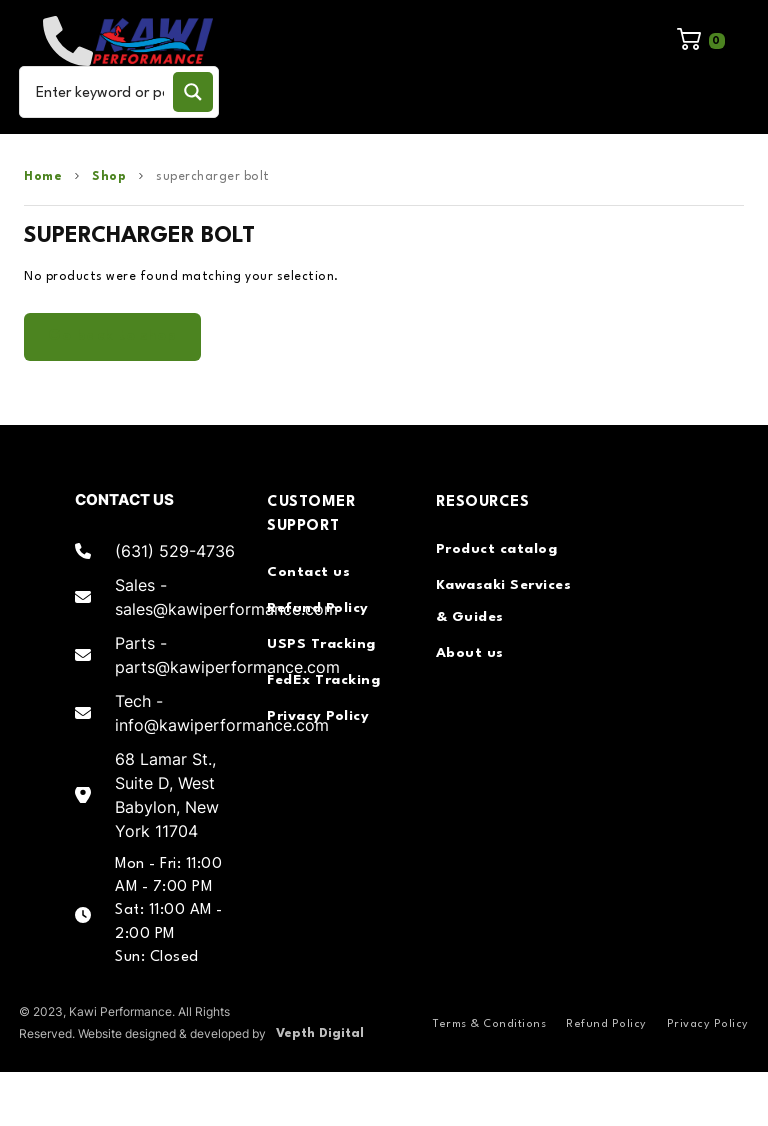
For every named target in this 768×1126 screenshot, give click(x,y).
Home (43, 177)
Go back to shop (112, 336)
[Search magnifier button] (193, 92)
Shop (109, 177)
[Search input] (100, 92)
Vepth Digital (320, 1033)
